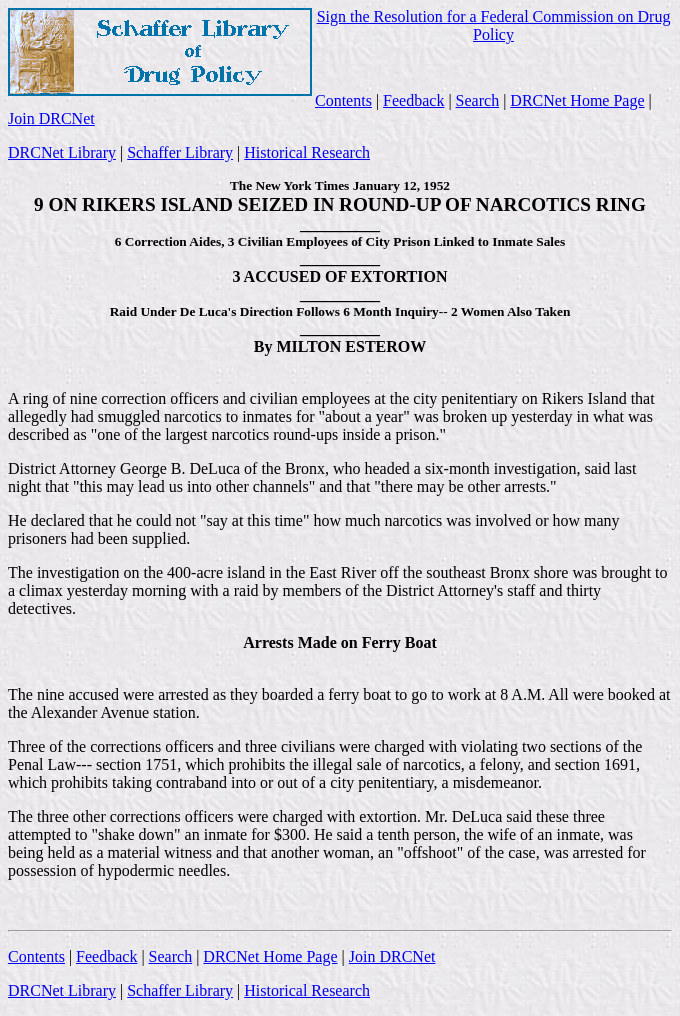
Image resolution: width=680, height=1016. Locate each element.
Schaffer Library (180, 152)
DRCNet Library (62, 152)
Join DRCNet (51, 118)
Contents (343, 100)
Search (478, 100)
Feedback (413, 100)
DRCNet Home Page (577, 100)
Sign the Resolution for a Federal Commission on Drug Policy (494, 25)
